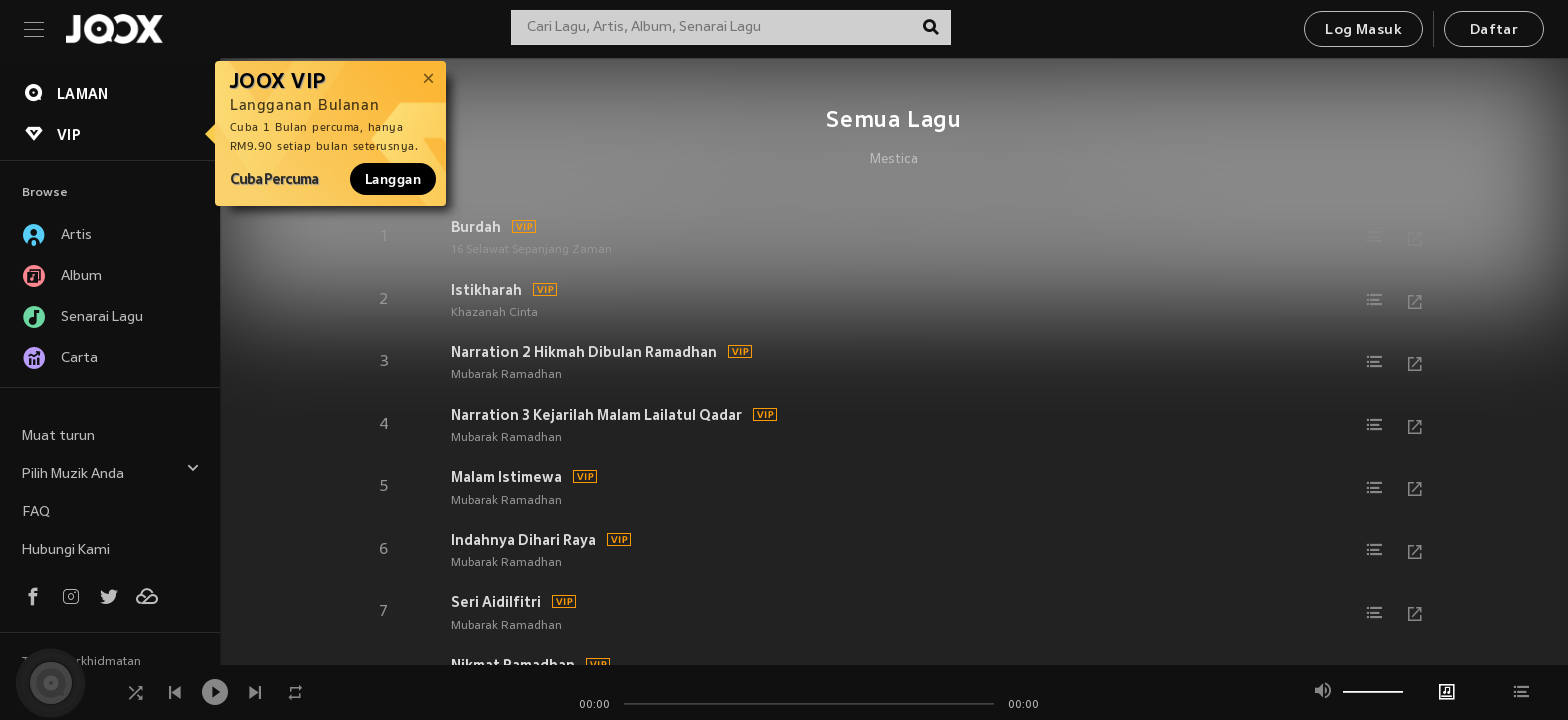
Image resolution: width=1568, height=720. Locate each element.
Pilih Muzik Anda (111, 471)
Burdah (476, 227)
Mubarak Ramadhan (506, 375)
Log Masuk (1363, 30)
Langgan (393, 179)
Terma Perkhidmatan (81, 662)
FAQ (36, 512)
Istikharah (486, 290)
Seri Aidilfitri (496, 602)
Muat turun (58, 436)
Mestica (894, 160)
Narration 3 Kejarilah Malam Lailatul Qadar (596, 415)
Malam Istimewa (506, 477)
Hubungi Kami (66, 550)
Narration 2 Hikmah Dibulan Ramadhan (584, 352)
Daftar (1494, 30)
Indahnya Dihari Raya (523, 540)
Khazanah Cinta (494, 313)
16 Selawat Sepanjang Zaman (531, 250)
